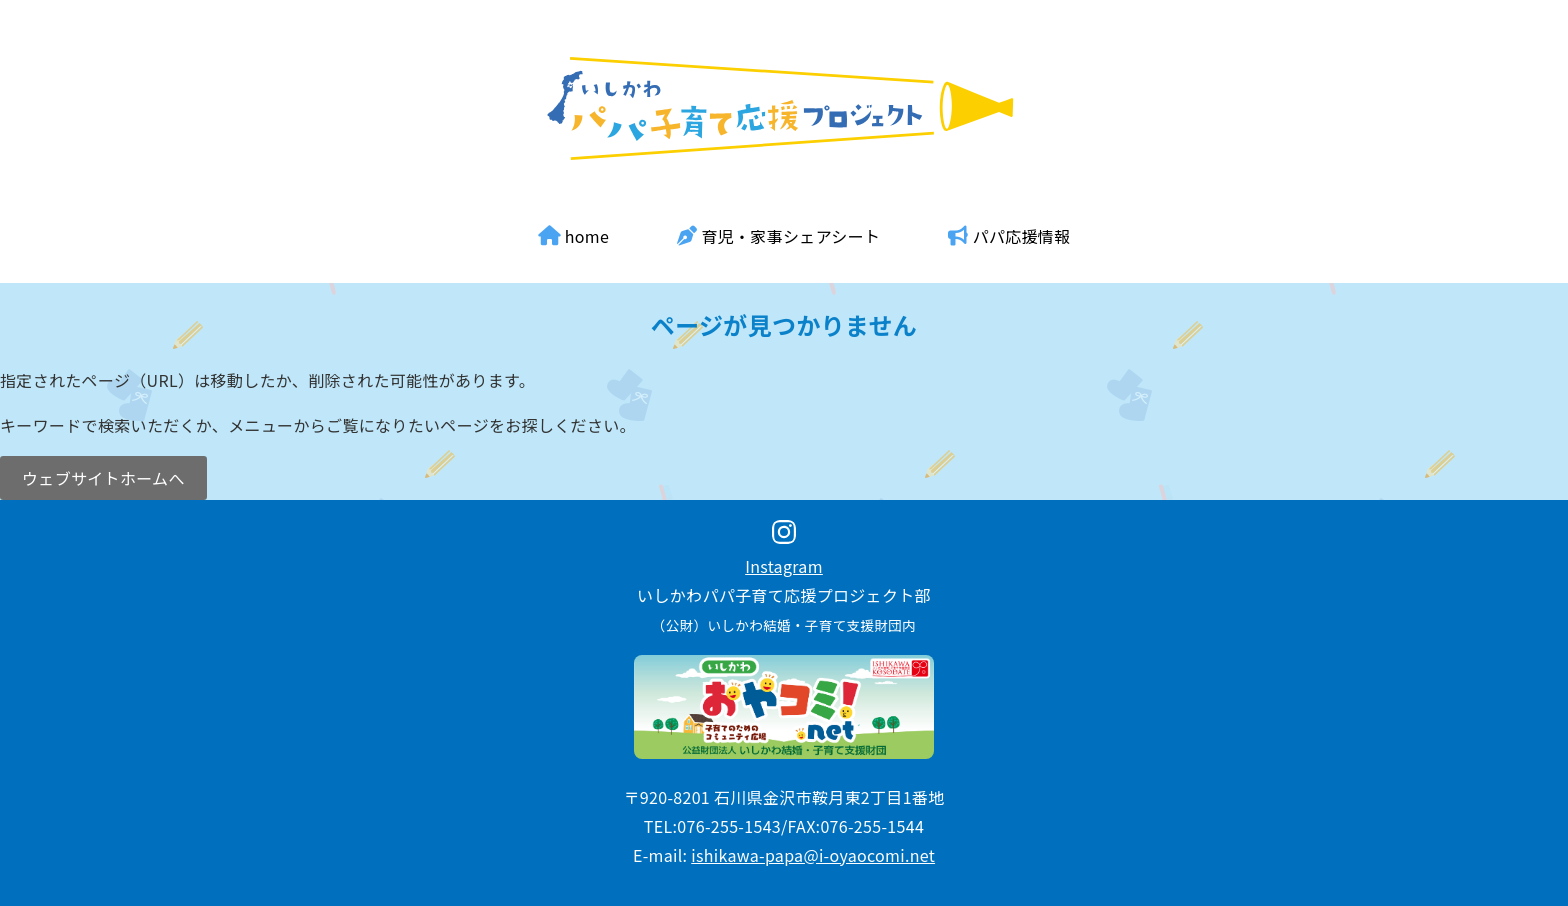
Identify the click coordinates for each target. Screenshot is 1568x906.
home (574, 236)
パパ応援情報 (1009, 236)
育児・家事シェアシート (778, 236)
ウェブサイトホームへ (103, 478)
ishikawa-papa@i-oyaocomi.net (813, 855)
